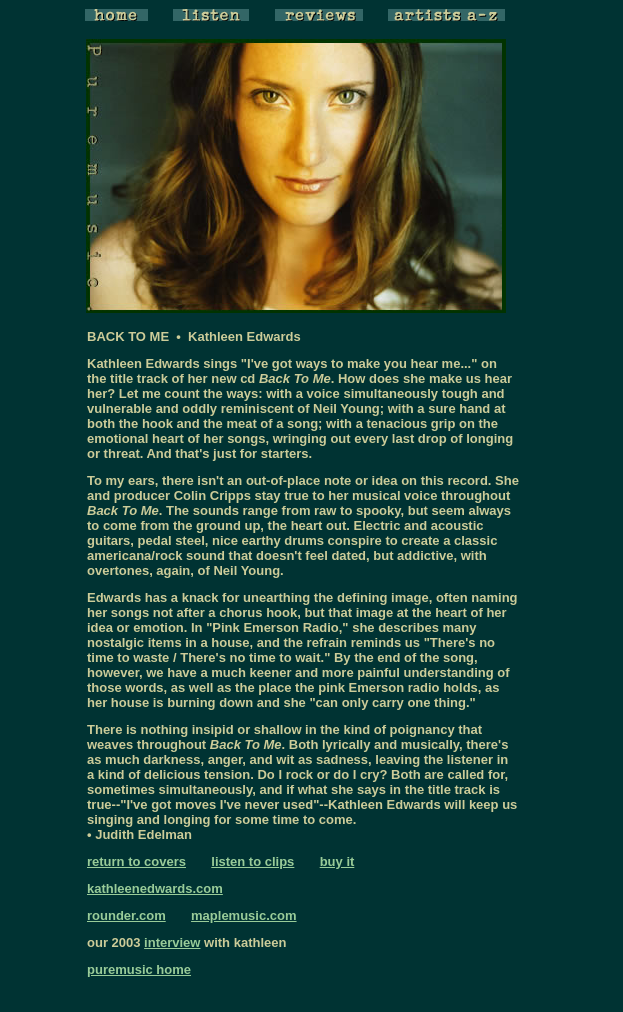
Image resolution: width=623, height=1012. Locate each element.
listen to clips (252, 861)
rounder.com (126, 915)
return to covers (136, 861)
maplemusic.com (244, 915)
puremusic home (139, 969)
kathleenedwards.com (155, 888)
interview (172, 942)
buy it (337, 861)
